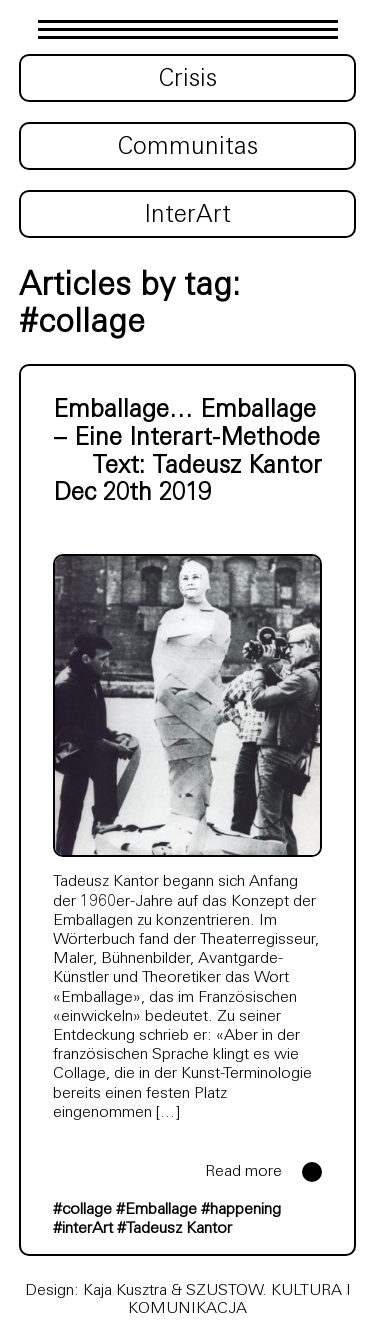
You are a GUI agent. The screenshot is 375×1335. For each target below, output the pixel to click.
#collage (82, 1210)
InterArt (187, 216)
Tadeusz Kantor (237, 467)
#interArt (83, 1229)
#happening (241, 1210)
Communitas (188, 148)
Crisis (188, 80)
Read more (243, 1172)
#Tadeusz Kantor (174, 1229)
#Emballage (156, 1210)
